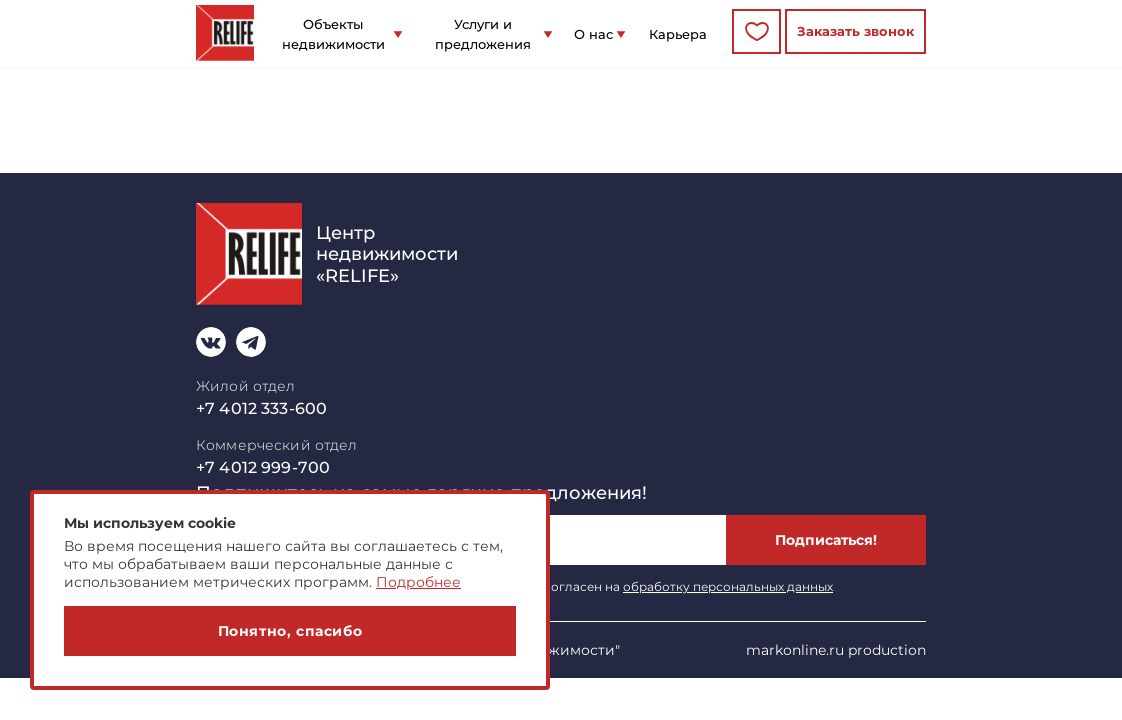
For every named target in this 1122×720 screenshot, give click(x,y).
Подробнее (418, 582)
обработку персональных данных (728, 586)
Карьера (678, 34)
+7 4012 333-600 (261, 408)
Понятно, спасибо (290, 631)
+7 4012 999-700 (263, 467)
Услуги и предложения (483, 34)
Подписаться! (826, 540)
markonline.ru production (836, 650)
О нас (593, 34)
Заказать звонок (855, 31)
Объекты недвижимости (333, 34)
